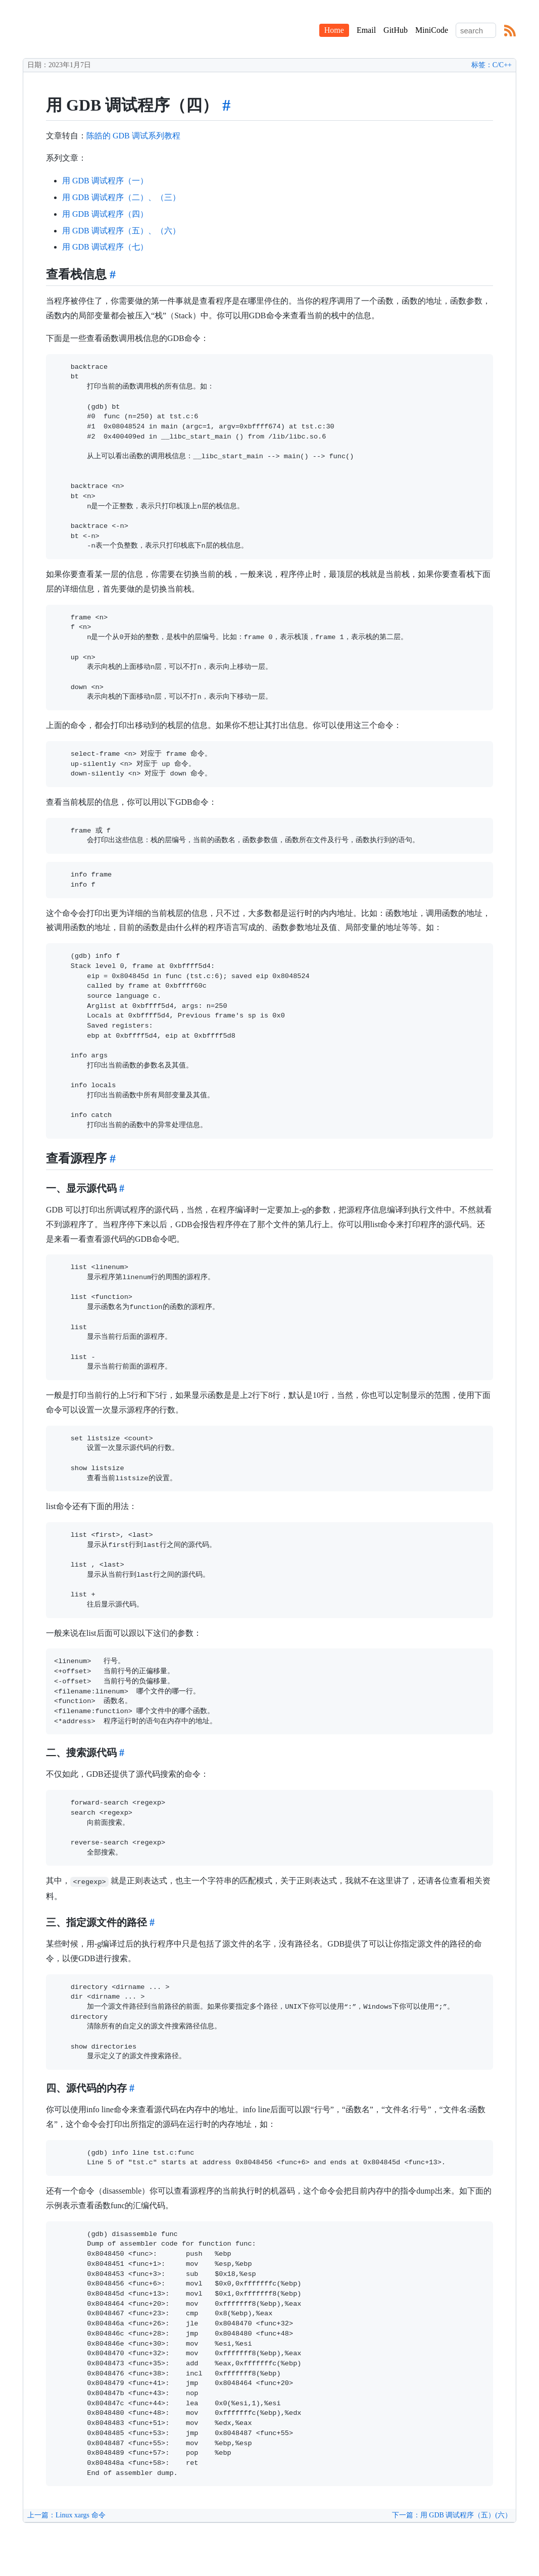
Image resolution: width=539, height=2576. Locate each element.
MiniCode (431, 30)
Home (334, 30)
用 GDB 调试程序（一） (105, 180)
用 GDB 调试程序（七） (105, 246)
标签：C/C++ (491, 65)
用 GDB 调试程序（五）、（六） (121, 230)
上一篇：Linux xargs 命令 (66, 2515)
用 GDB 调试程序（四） (105, 214)
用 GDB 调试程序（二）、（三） (121, 197)
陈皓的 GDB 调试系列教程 (133, 135)
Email (366, 30)
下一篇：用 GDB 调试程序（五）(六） (452, 2515)
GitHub (395, 30)
